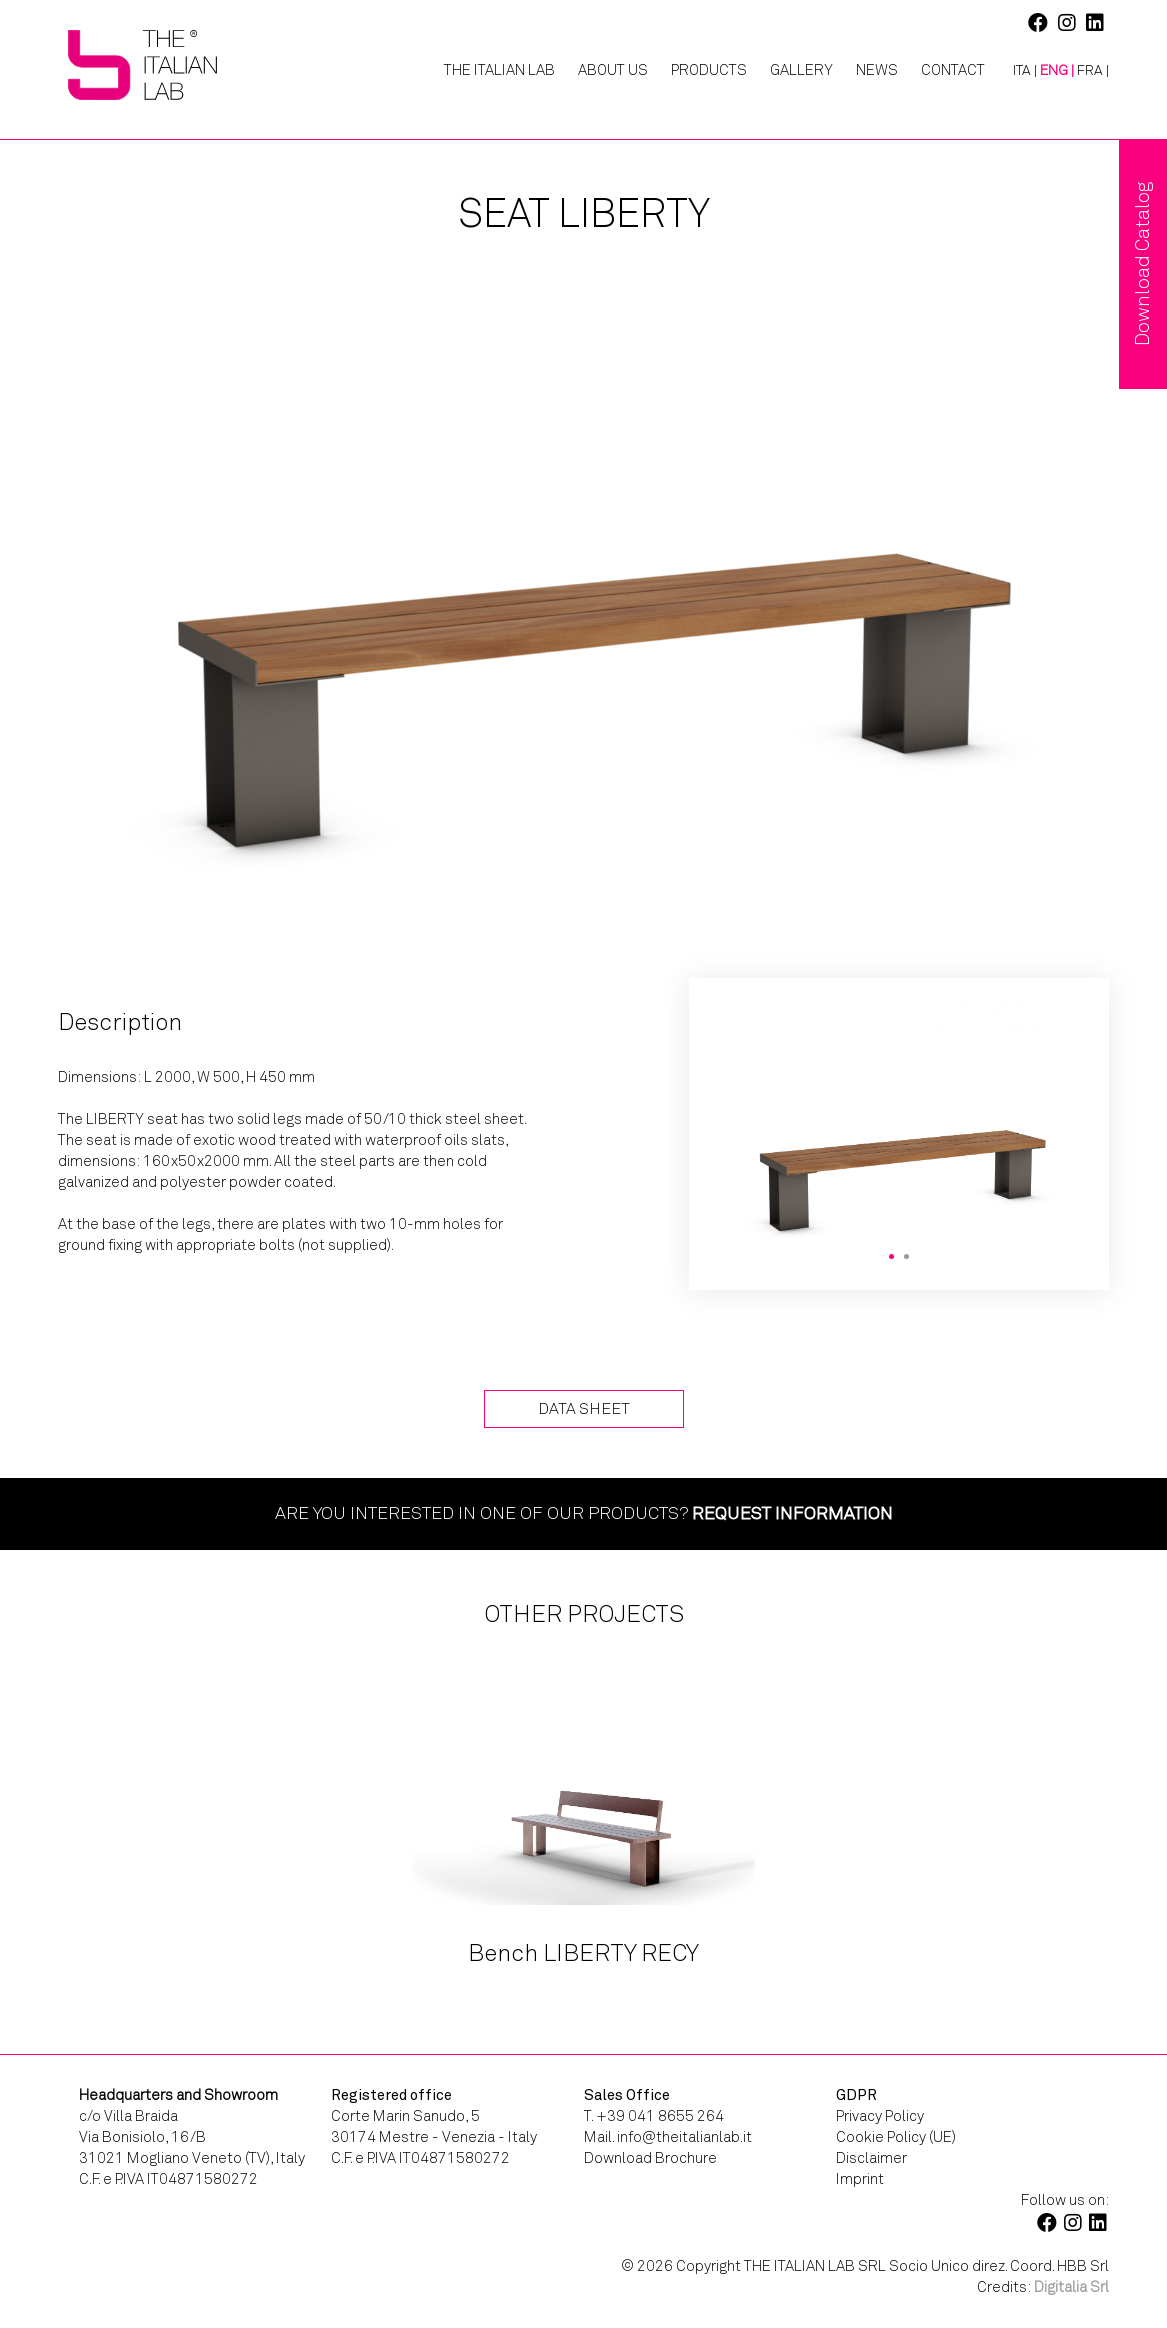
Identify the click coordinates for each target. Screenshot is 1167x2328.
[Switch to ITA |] (1017, 71)
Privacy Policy (880, 2116)
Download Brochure (650, 2158)
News (877, 70)
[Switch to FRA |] (1093, 71)
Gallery (801, 70)
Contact (953, 70)
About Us (613, 70)
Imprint (860, 2179)
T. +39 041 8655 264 (654, 2116)
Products (709, 70)
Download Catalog (1142, 264)
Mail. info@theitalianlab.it (668, 2137)
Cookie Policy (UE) (896, 2137)
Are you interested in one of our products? (584, 1513)
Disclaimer (871, 2158)
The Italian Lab (499, 70)
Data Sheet (584, 1408)
